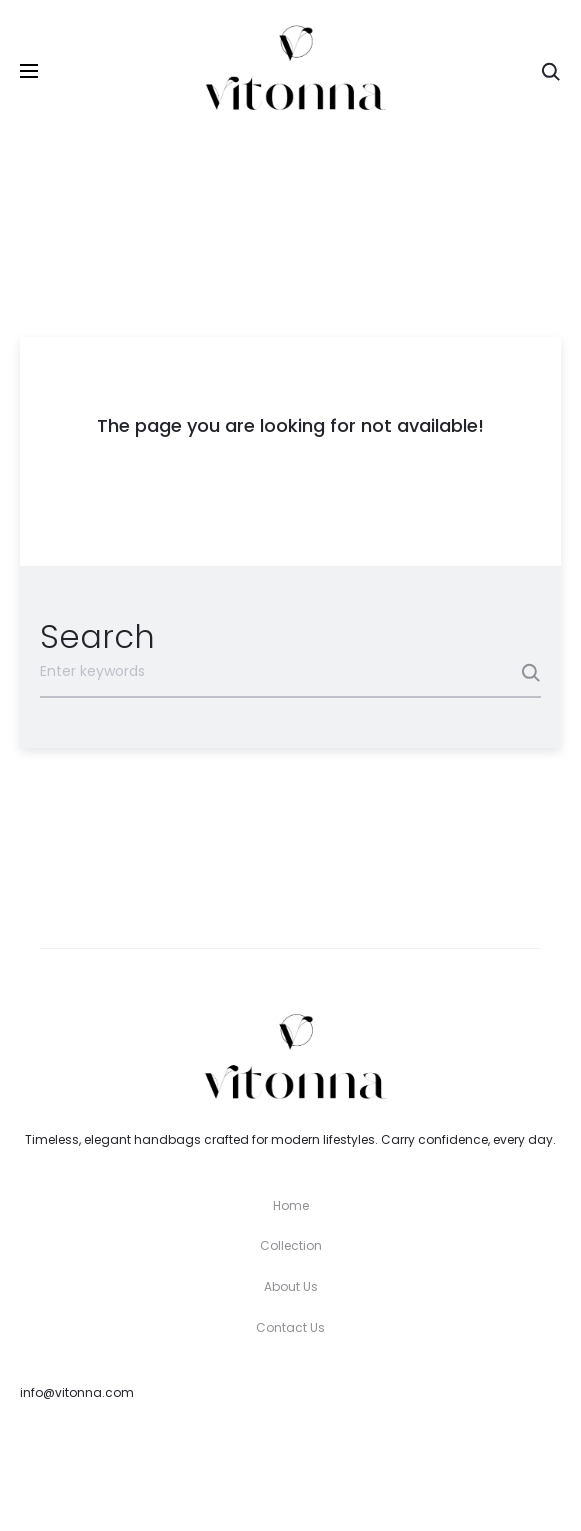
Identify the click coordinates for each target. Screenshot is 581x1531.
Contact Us (290, 1327)
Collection (291, 1245)
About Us (291, 1286)
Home (291, 1205)
